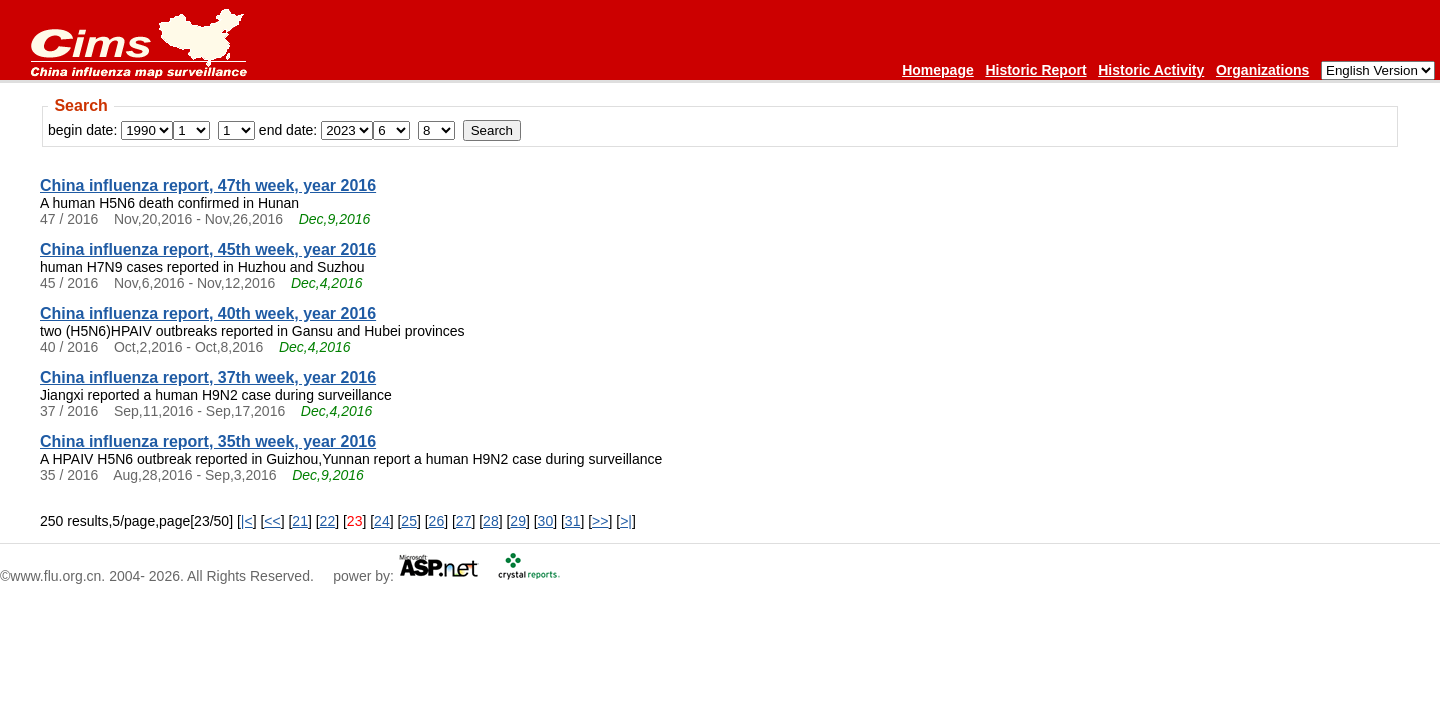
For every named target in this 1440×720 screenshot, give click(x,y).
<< (272, 521)
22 (328, 521)
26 (437, 521)
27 (464, 521)
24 (382, 521)
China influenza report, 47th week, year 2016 (208, 185)
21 (300, 521)
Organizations (1262, 70)
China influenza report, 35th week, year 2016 (208, 441)
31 (573, 521)
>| (626, 521)
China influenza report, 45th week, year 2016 (208, 249)
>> (600, 521)
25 (409, 521)
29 (518, 521)
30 (546, 521)
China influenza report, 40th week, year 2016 (208, 313)
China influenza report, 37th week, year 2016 (208, 377)
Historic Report (1035, 70)
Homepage (938, 70)
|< (247, 521)
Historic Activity (1151, 70)
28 (491, 521)
